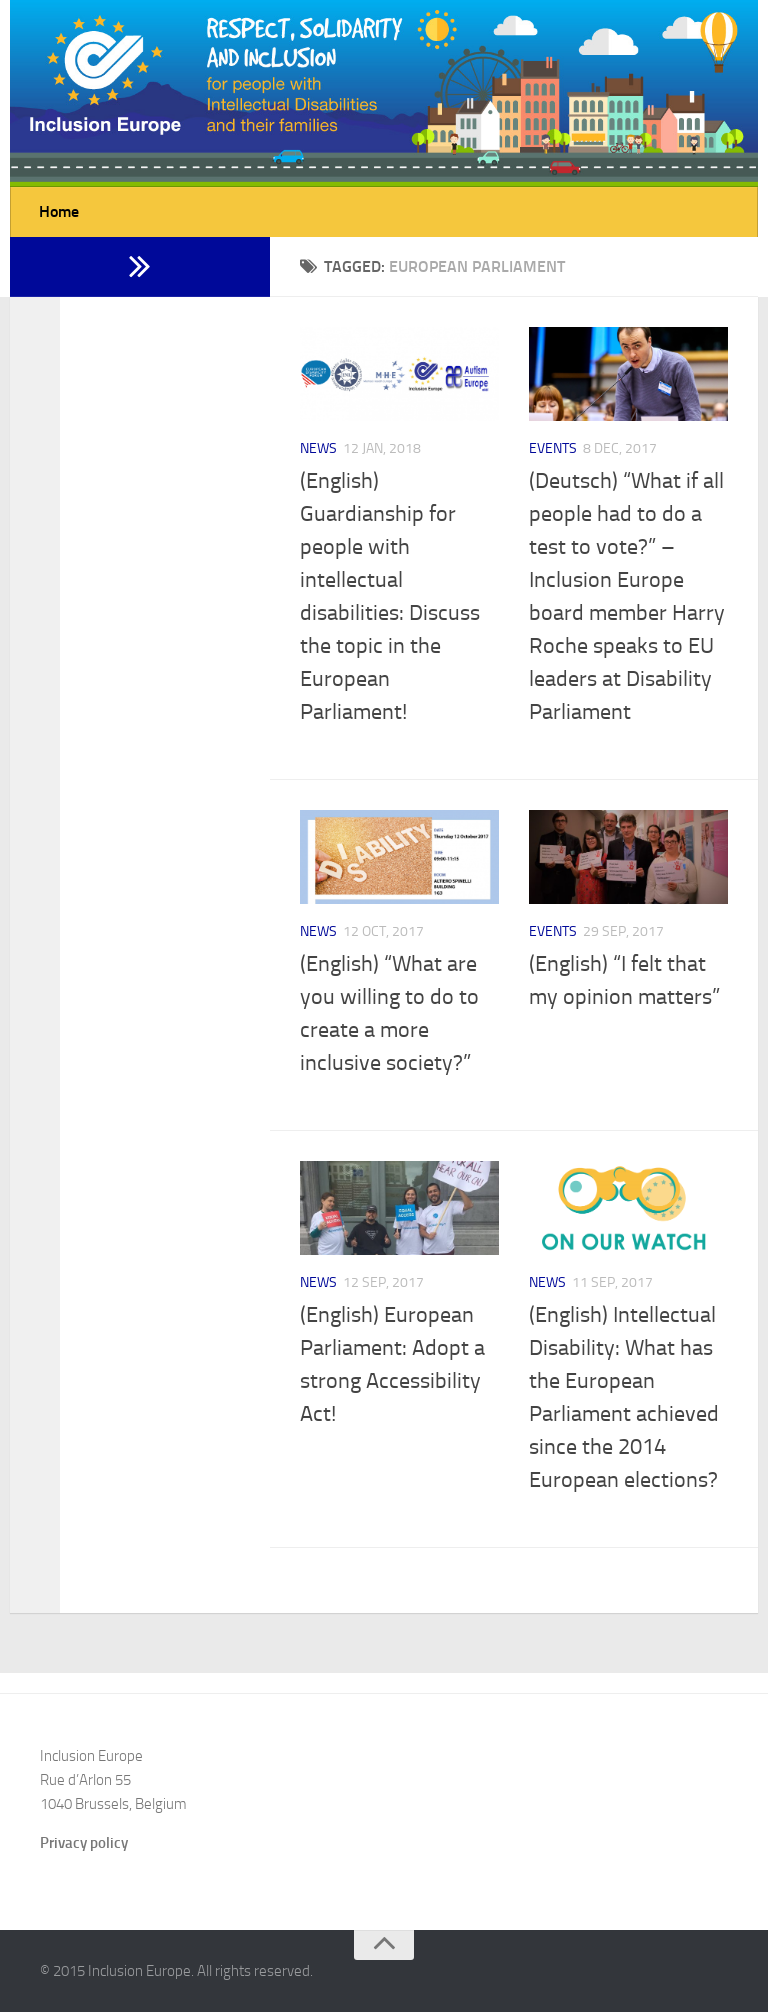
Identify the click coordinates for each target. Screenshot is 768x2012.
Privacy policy (84, 1843)
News (318, 448)
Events (553, 448)
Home (59, 211)
